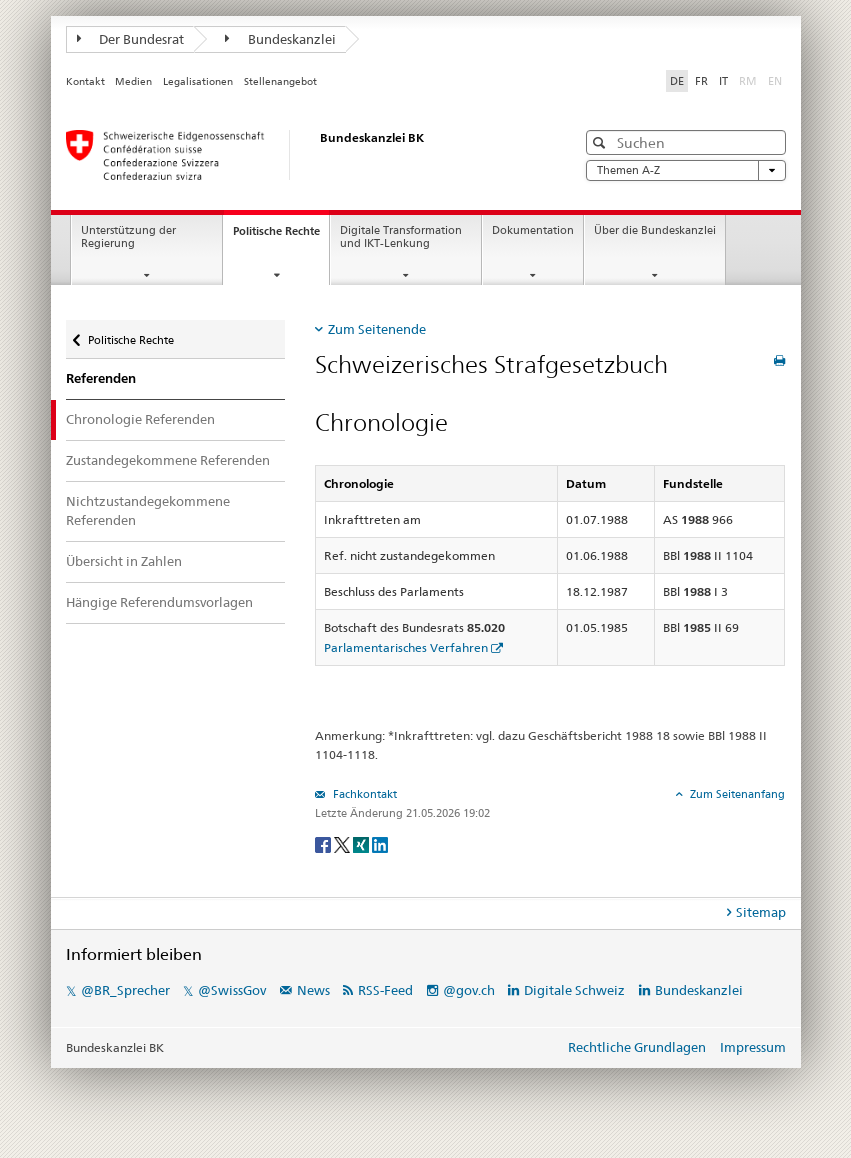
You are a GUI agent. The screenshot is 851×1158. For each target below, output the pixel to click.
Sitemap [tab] (761, 912)
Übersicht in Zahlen (124, 561)
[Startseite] (301, 155)
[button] (601, 142)
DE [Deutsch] (677, 81)
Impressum (753, 1047)
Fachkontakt (363, 794)
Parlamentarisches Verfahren (406, 647)
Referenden (101, 378)
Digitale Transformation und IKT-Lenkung (401, 237)
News (313, 990)
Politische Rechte (281, 236)
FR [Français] (701, 81)
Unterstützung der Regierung (128, 237)
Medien (133, 81)
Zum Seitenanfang (736, 794)
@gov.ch (469, 990)
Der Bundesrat (131, 39)
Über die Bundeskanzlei (655, 230)
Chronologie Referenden (140, 419)
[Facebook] (324, 843)
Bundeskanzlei (280, 39)
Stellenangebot (280, 81)
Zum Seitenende (377, 329)
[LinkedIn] (380, 843)
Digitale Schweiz (576, 990)
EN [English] (775, 81)
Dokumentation (533, 230)
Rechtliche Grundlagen (637, 1047)
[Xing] (362, 843)
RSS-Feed (385, 990)
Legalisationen (198, 81)
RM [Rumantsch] (748, 81)
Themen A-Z (686, 170)
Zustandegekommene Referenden (168, 460)
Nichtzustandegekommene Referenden (148, 511)
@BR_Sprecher (125, 990)
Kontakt (85, 81)
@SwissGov (232, 990)
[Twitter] (343, 843)
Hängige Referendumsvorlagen (159, 602)
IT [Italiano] (723, 81)
